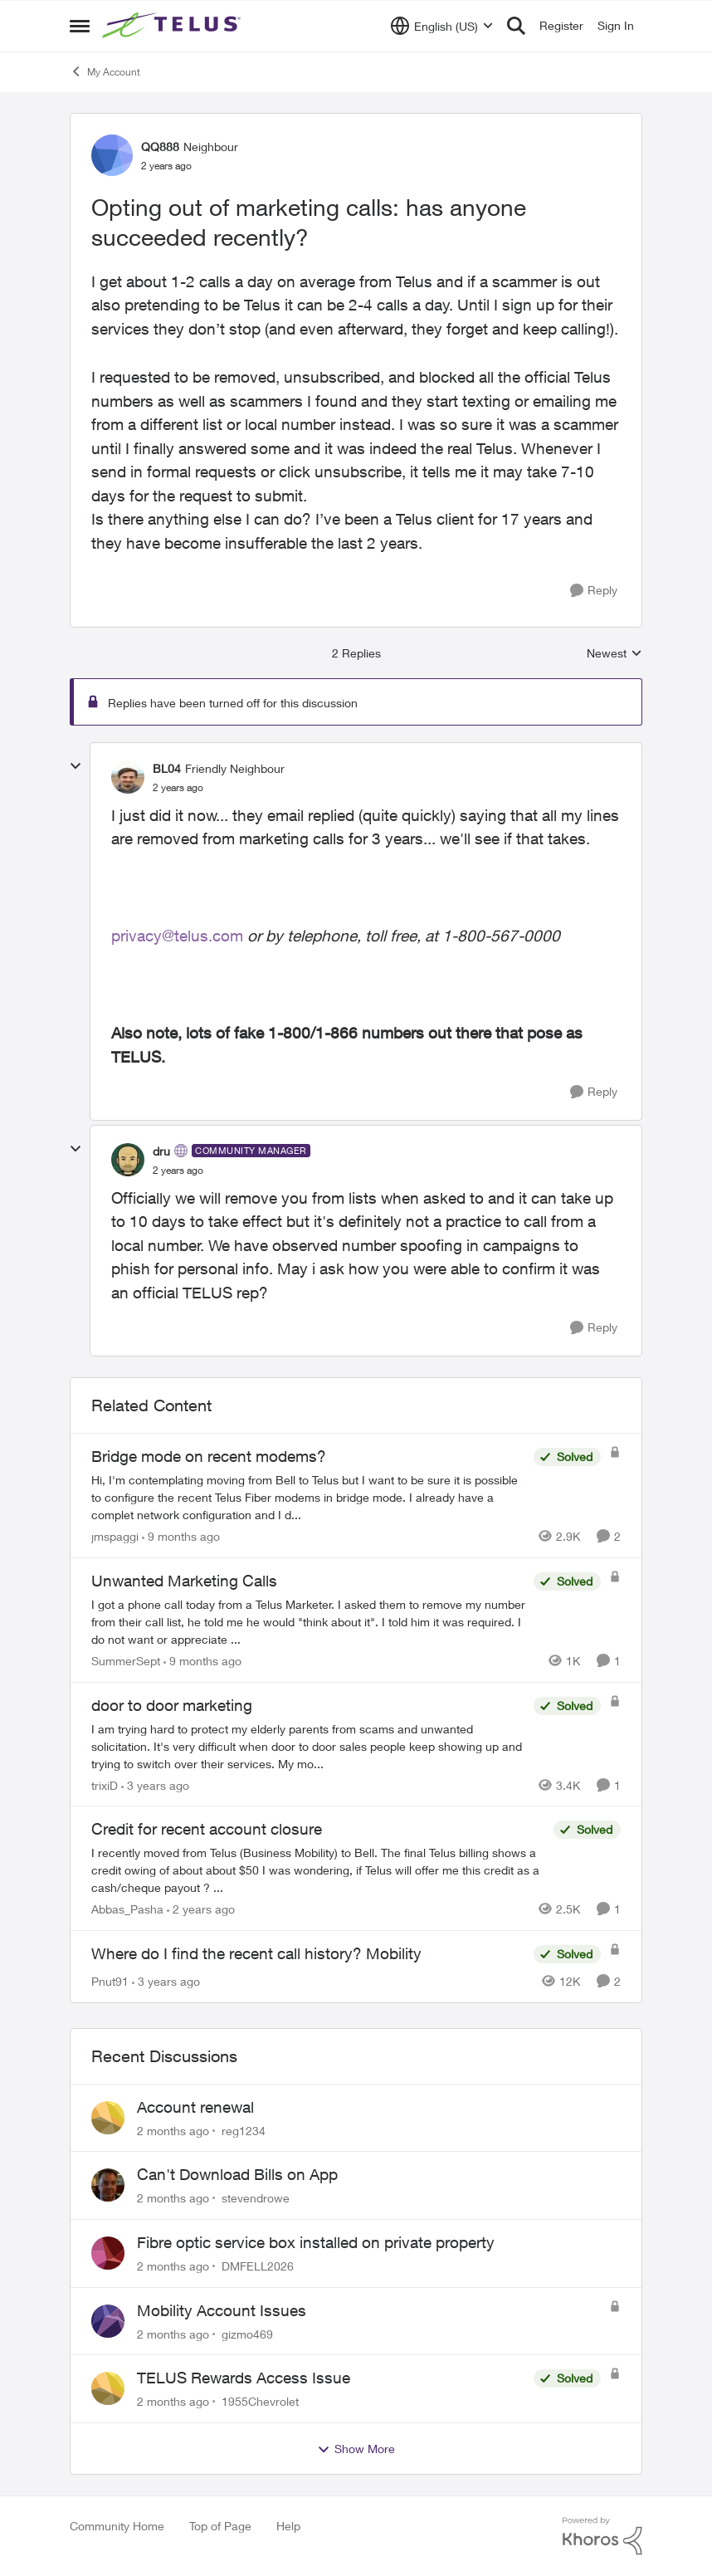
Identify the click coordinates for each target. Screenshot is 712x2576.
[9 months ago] (181, 1536)
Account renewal (195, 2107)
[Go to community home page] (173, 25)
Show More (356, 2449)
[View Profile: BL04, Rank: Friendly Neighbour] (127, 777)
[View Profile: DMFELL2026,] (107, 2253)
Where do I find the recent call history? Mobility (256, 1953)
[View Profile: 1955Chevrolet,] (107, 2388)
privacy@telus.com (177, 935)
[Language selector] (441, 25)
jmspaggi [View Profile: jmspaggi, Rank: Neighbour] (115, 1536)
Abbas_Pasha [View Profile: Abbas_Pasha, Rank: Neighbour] (127, 1909)
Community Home (117, 2526)
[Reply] (594, 590)
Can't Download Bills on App (237, 2174)
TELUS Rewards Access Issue (243, 2377)
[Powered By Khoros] (602, 2536)
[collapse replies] (75, 766)
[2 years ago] (201, 1909)
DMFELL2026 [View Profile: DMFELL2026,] (258, 2266)
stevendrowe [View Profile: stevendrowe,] (256, 2198)
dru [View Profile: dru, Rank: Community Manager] (161, 1151)
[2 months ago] (173, 2130)
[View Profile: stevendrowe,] (107, 2185)
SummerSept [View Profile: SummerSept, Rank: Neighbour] (125, 1661)
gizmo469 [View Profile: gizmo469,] (247, 2333)
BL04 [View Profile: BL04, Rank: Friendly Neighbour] (167, 768)
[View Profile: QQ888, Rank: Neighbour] (112, 155)
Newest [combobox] (614, 654)
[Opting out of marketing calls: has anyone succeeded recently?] (178, 787)
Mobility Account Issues (221, 2310)
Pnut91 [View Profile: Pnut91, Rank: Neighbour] (110, 1981)
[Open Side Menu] (79, 25)
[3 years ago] (155, 1784)
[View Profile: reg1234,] (107, 2117)
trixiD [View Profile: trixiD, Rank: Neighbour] (104, 1784)
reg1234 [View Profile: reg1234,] (244, 2130)
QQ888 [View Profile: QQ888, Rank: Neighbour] (160, 146)
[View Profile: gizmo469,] (107, 2321)
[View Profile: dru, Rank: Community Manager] (127, 1159)
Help (288, 2526)
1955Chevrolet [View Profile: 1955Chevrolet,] (260, 2401)
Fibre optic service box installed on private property (316, 2242)
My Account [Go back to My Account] (105, 71)
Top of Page (220, 2526)
